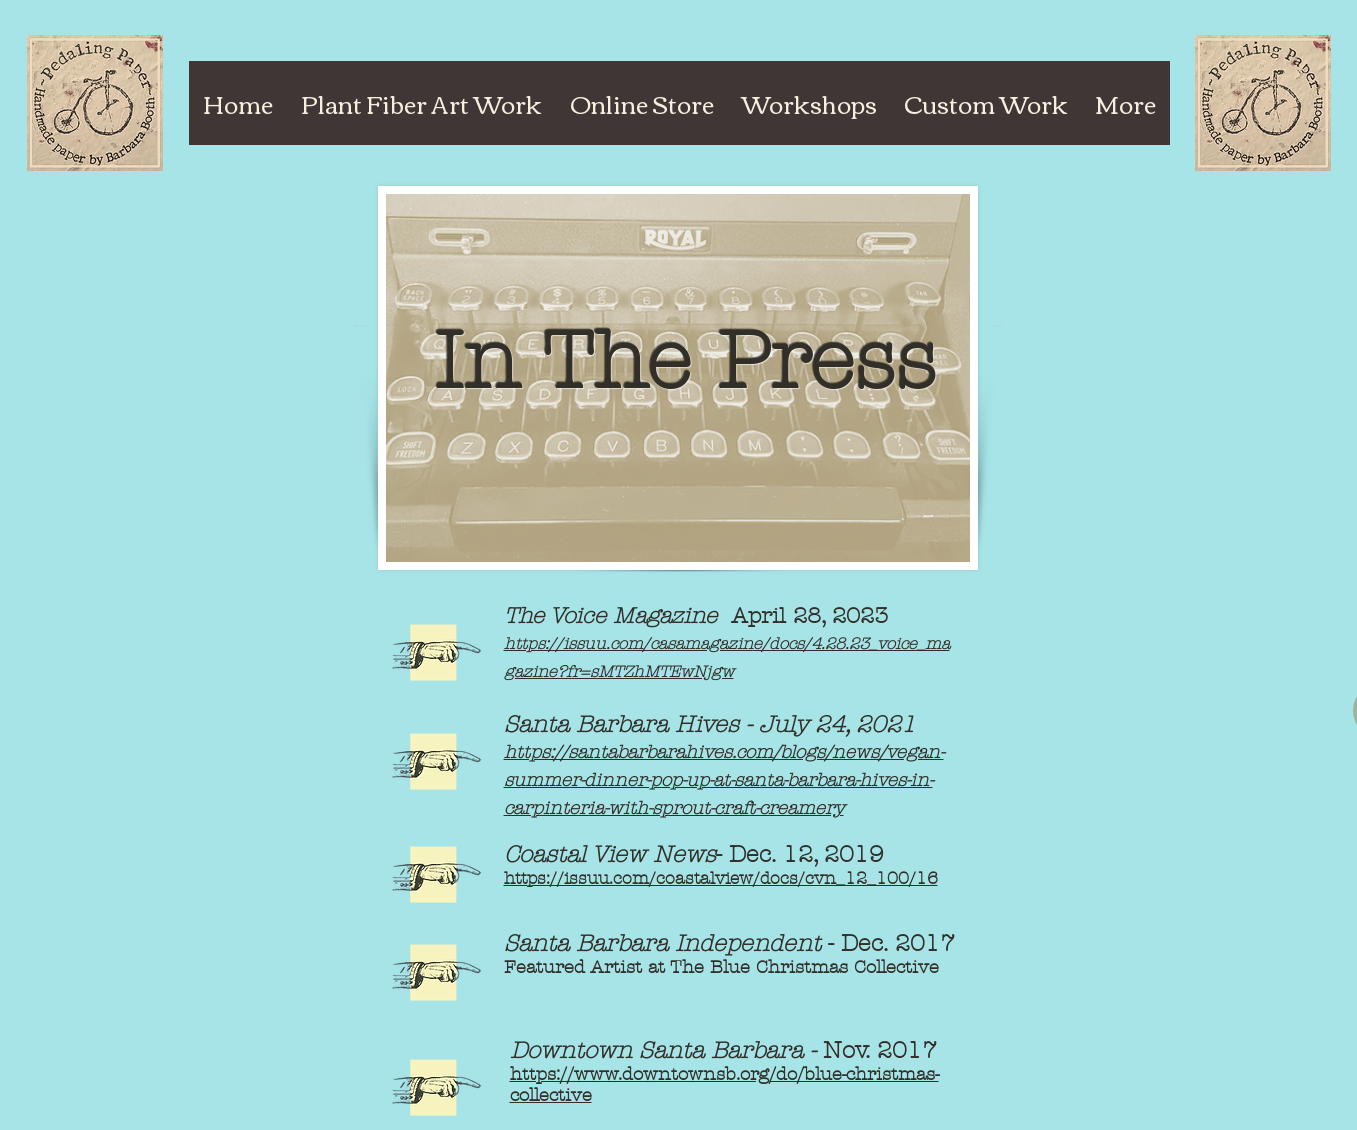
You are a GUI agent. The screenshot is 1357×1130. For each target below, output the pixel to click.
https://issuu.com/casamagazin (628, 643)
